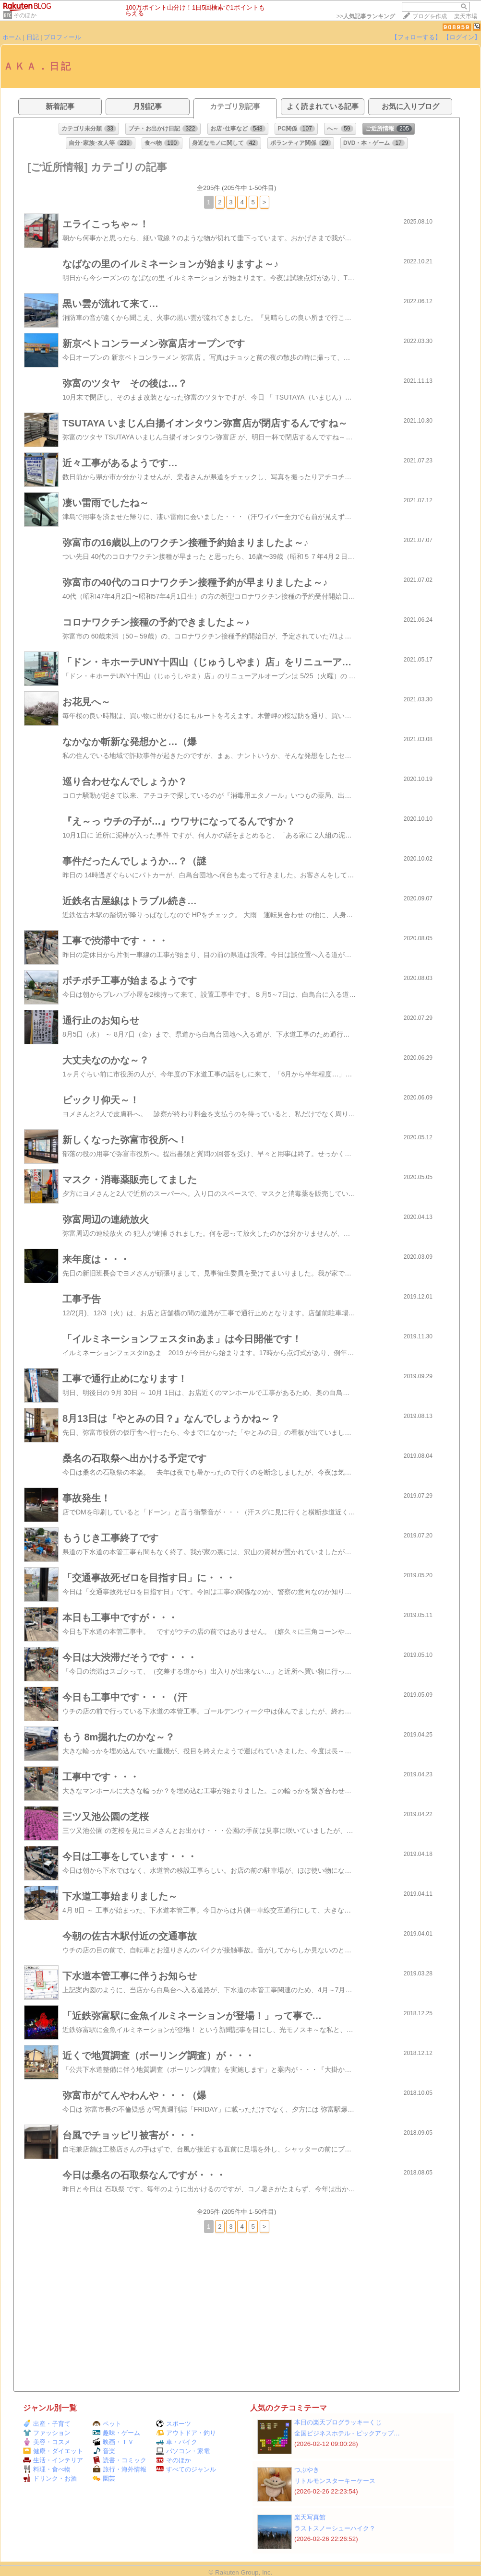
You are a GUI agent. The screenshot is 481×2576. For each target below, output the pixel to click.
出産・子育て (47, 2423)
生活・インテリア (53, 2460)
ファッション (47, 2432)
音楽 (104, 2451)
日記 (32, 37)
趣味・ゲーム (116, 2432)
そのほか (24, 15)
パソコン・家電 (183, 2451)
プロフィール (62, 37)
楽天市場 (465, 16)
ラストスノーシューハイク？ (334, 2528)
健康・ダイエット (53, 2451)
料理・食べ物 (47, 2469)
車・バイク (176, 2442)
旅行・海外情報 (119, 2469)
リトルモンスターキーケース (334, 2480)
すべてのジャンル (186, 2469)
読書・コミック (119, 2460)
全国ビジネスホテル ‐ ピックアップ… (347, 2433)
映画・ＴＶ (113, 2442)
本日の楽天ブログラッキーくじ (338, 2422)
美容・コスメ (47, 2442)
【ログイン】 (462, 37)
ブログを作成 (429, 16)
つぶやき (306, 2469)
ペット (107, 2423)
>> (366, 16)
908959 (457, 27)
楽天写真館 (309, 2517)
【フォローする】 (416, 37)
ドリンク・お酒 (50, 2478)
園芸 (104, 2478)
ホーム (11, 37)
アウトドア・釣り (186, 2432)
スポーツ (173, 2423)
